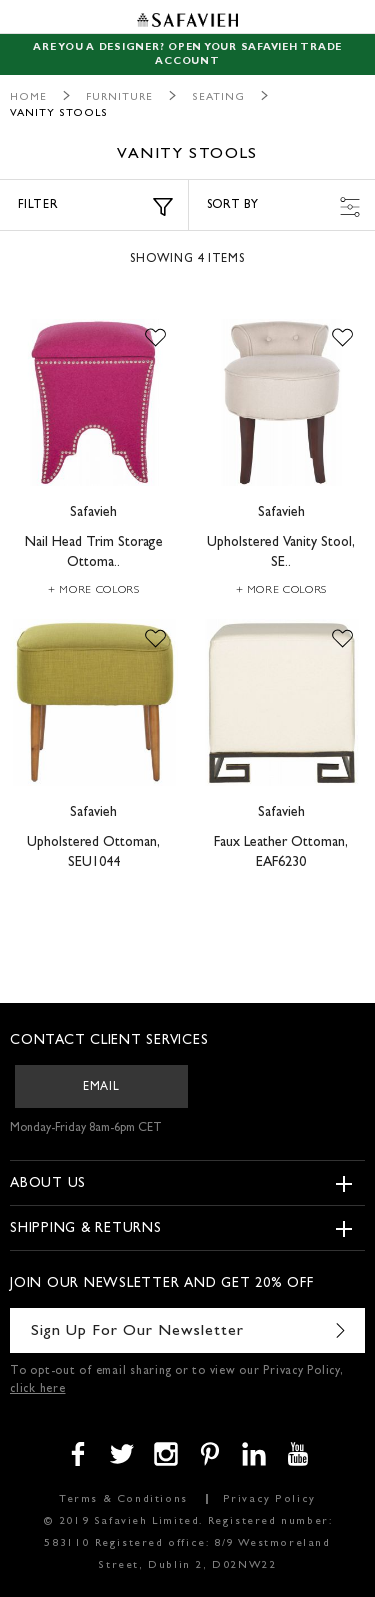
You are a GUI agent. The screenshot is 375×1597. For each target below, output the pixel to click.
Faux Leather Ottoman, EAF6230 (281, 853)
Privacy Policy (269, 1499)
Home (28, 97)
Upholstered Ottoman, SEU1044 (93, 853)
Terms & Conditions (123, 1499)
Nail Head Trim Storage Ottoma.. (94, 553)
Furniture (119, 97)
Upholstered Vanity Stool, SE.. (281, 553)
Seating (218, 97)
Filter (95, 207)
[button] (155, 339)
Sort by (284, 207)
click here (38, 1390)
